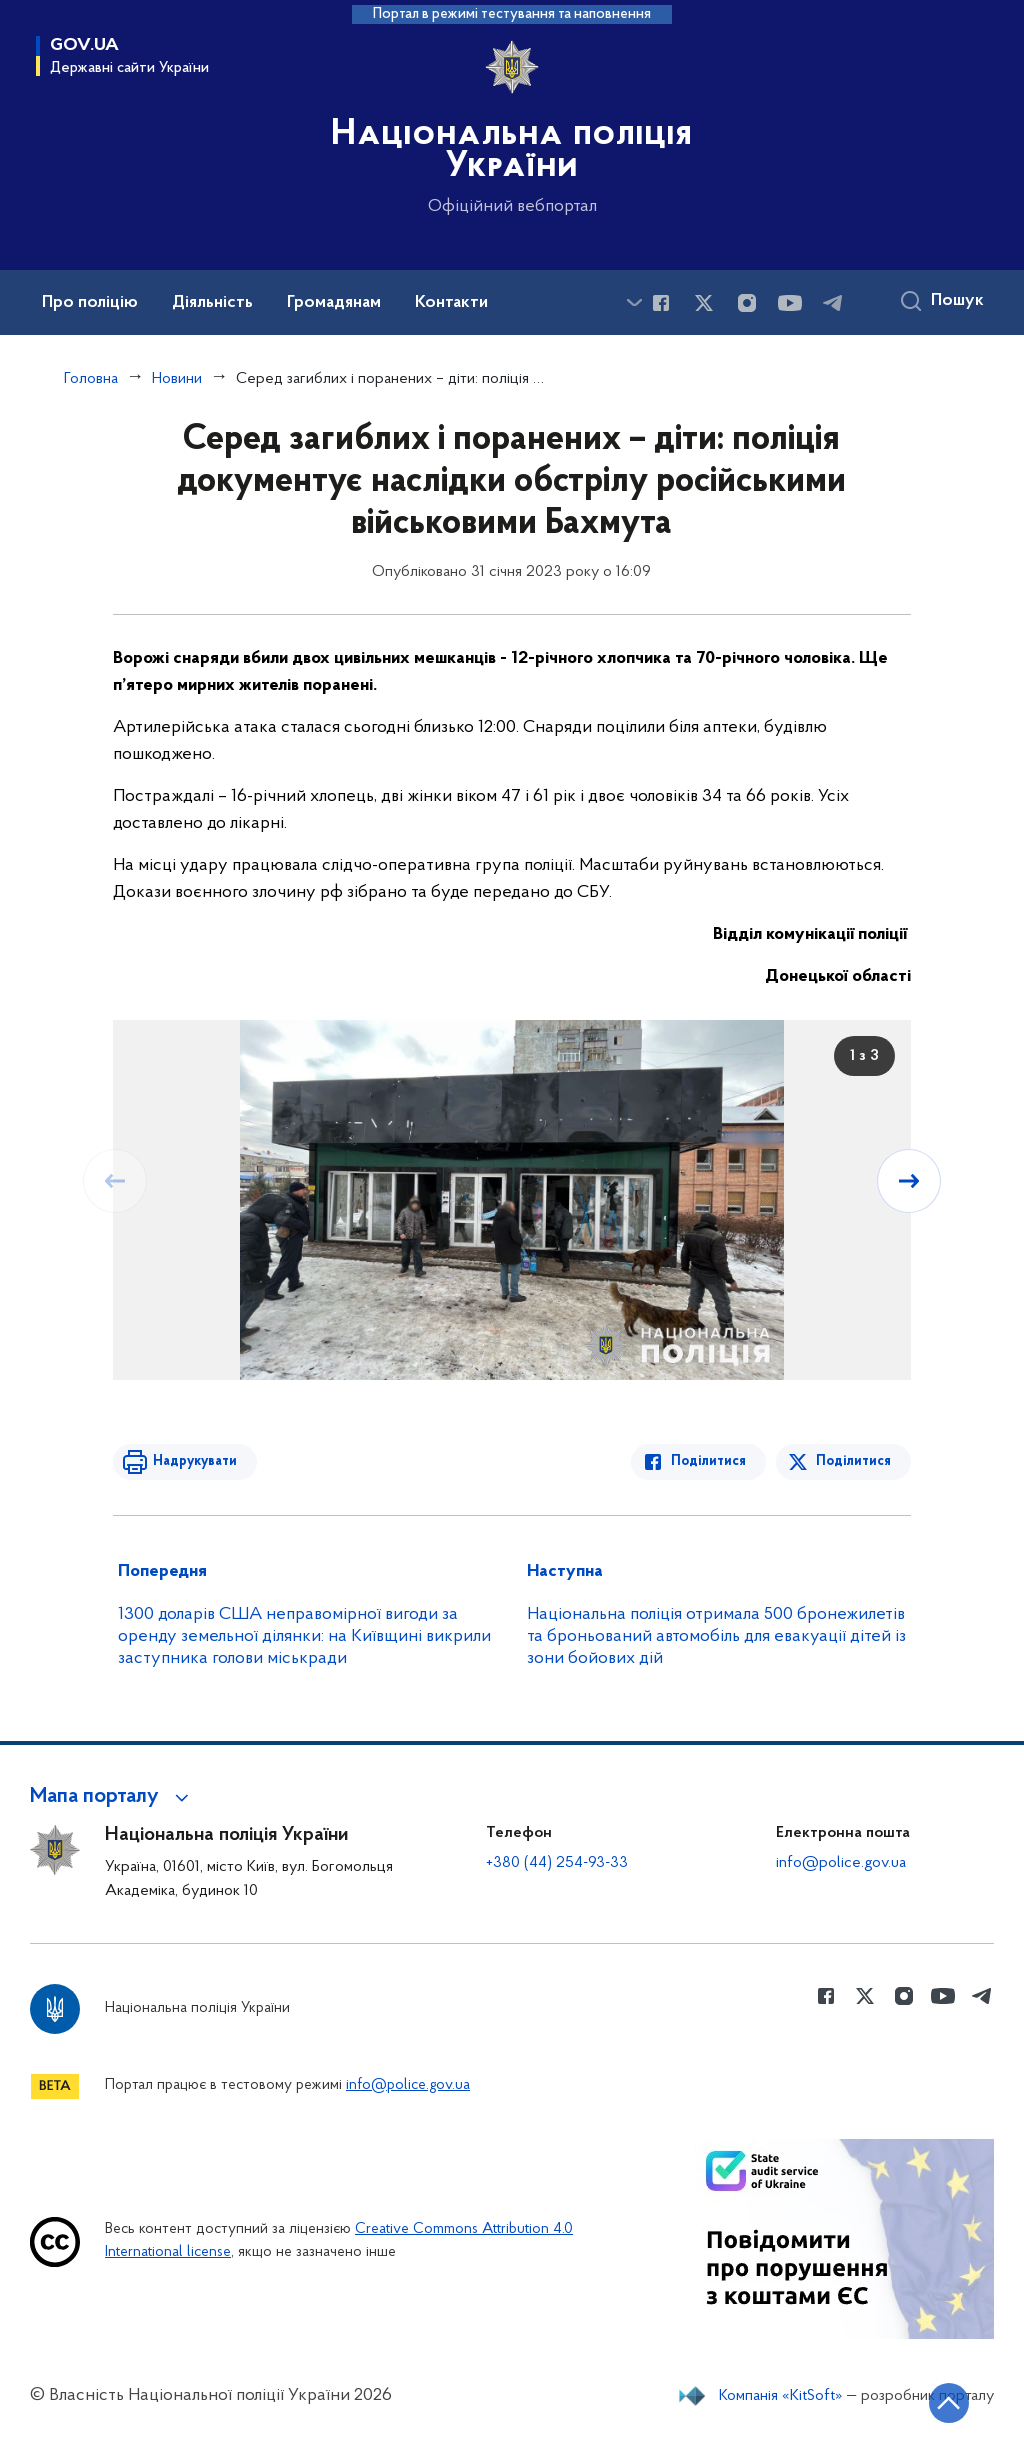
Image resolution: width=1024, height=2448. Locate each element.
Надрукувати (195, 1461)
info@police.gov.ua (841, 1863)
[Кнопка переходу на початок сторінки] (949, 2403)
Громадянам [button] (334, 303)
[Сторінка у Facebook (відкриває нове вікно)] (661, 303)
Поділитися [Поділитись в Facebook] (708, 1461)
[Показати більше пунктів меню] (634, 302)
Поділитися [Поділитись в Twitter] (853, 1461)
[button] (112, 1797)
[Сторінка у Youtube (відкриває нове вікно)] (790, 303)
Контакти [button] (451, 303)
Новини (177, 379)
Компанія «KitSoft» (781, 2396)
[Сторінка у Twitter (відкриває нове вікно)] (704, 303)
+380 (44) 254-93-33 (557, 1863)
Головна (91, 379)
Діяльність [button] (212, 303)
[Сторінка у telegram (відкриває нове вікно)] (833, 303)
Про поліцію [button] (90, 303)
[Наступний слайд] (909, 1181)
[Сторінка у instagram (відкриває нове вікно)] (747, 303)
